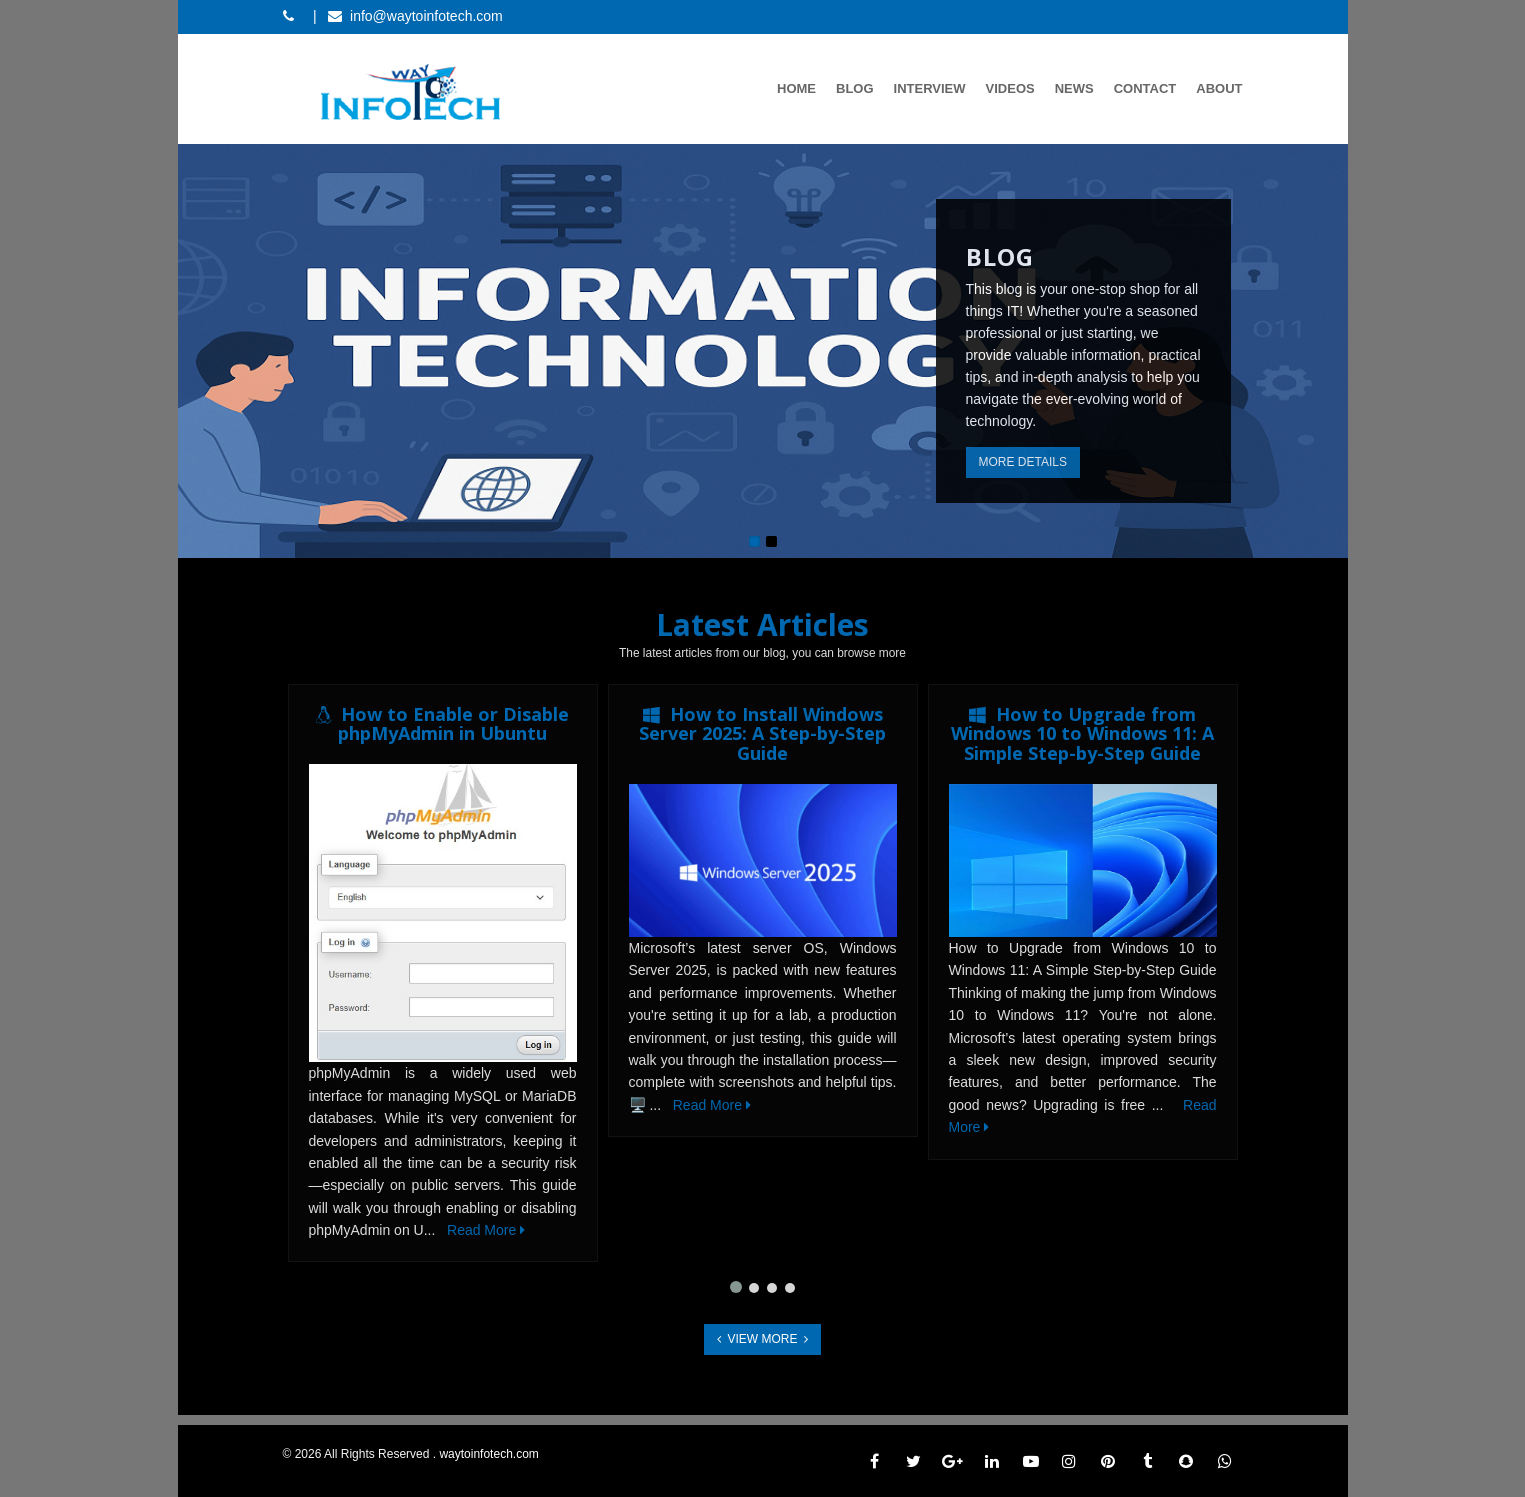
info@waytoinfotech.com (426, 16)
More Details (1023, 462)
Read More (486, 1230)
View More (762, 1339)
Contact (1145, 88)
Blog (855, 88)
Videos (1010, 88)
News (1074, 88)
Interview (930, 88)
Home (796, 88)
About (1219, 88)
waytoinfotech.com (488, 1454)
